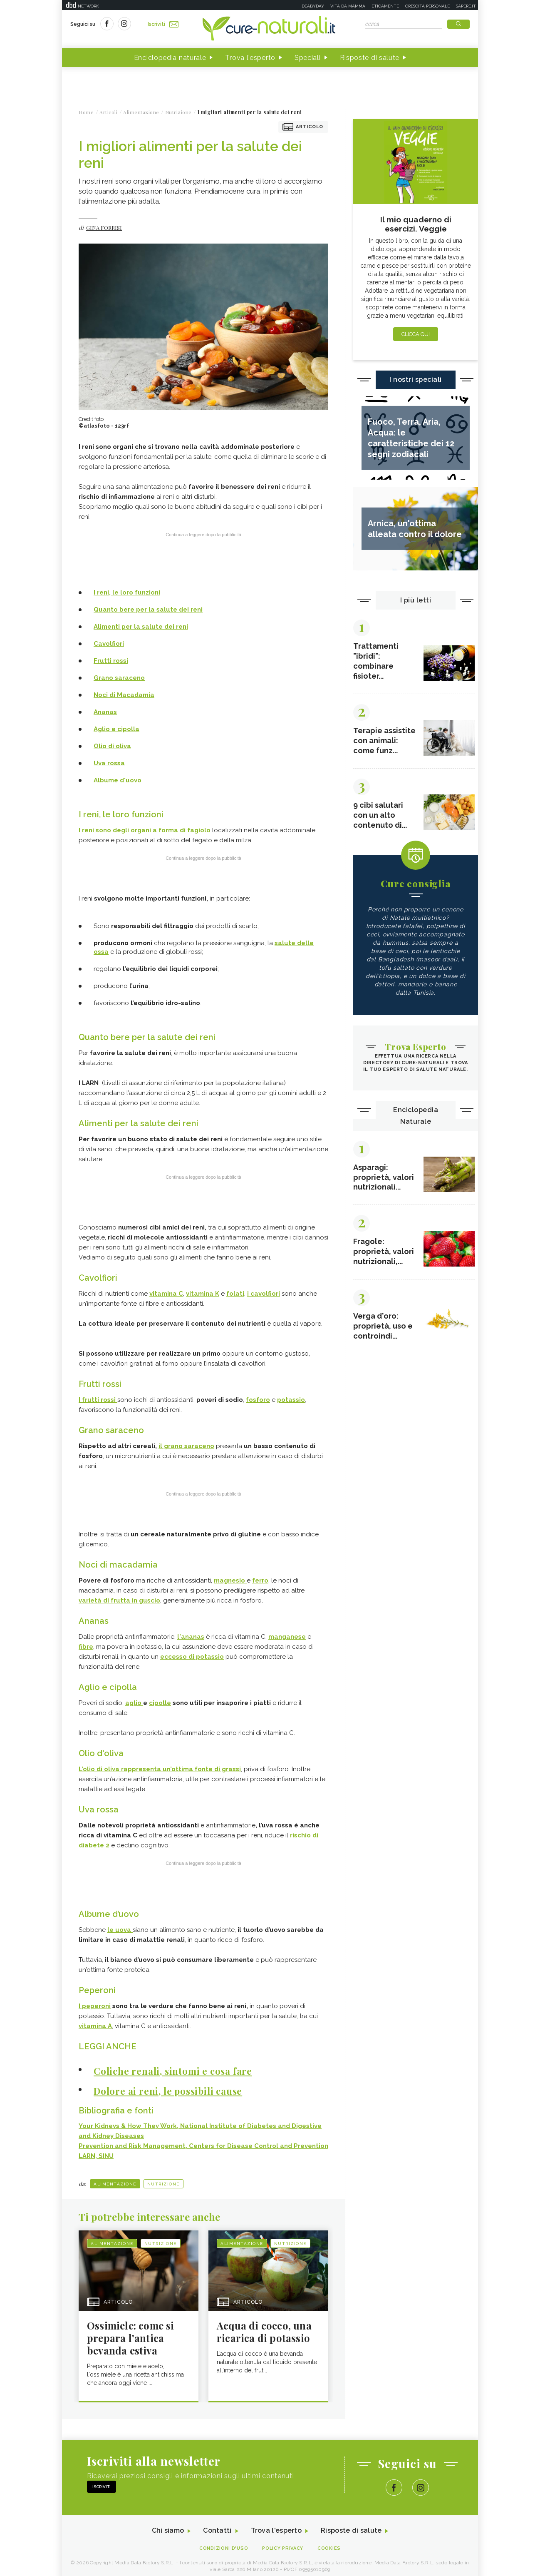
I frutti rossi (98, 1397)
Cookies (329, 2543)
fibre (86, 1643)
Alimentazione (115, 2178)
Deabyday (313, 6)
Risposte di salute (370, 58)
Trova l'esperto (250, 58)
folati (235, 1292)
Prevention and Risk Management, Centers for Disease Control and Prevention (203, 2140)
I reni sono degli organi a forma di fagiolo (145, 830)
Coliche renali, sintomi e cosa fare (173, 2065)
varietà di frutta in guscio (119, 1597)
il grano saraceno (186, 1443)
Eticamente (385, 6)
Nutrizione (163, 2178)
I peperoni (95, 2000)
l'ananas (190, 1633)
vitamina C (166, 1292)
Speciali (308, 58)
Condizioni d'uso (223, 2543)
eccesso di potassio (192, 1653)
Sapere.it (466, 6)
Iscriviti (163, 24)
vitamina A (95, 2020)
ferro (260, 1577)
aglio (134, 1699)
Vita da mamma (347, 6)
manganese (287, 1633)
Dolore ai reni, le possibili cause (168, 2085)
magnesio (230, 1577)
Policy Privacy (283, 2543)
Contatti (217, 2526)
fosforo (258, 1397)
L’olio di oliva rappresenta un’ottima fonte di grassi (160, 1765)
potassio (291, 1397)
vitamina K (202, 1292)
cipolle (160, 1699)
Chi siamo (167, 2526)
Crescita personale (427, 6)
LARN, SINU (96, 2150)
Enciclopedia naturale (170, 58)
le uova (120, 1925)
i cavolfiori (263, 1292)
